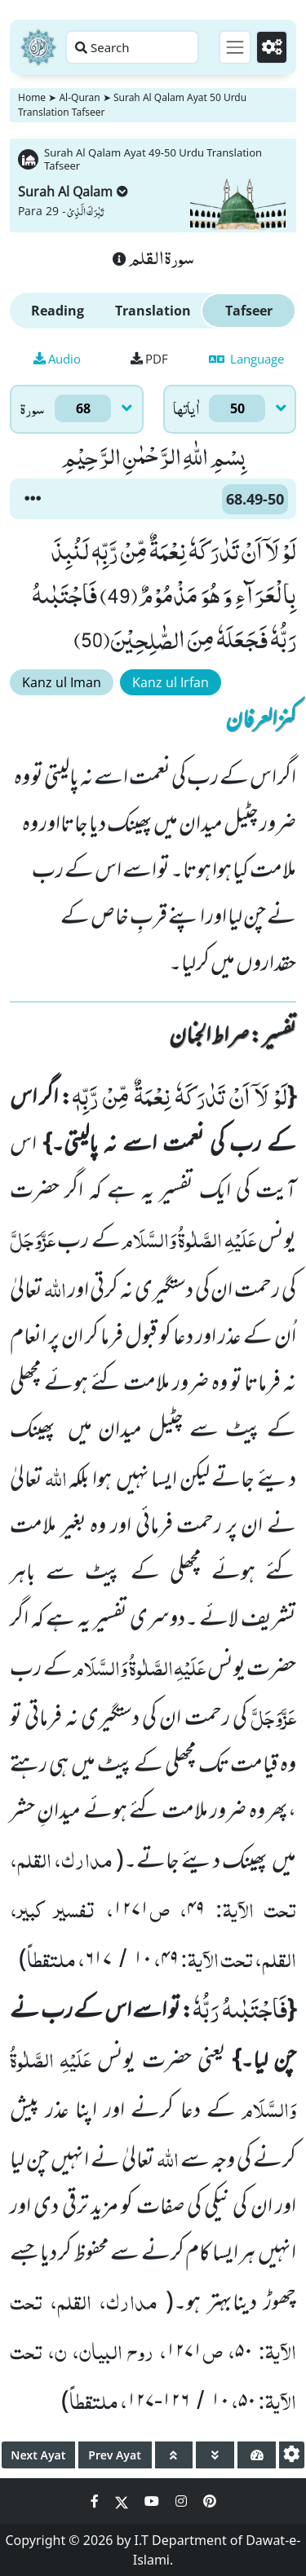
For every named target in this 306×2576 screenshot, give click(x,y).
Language (246, 359)
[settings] (291, 2455)
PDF (149, 359)
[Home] (38, 47)
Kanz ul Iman (61, 682)
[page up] (174, 2455)
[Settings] (271, 47)
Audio (57, 359)
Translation (153, 311)
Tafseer (249, 311)
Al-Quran (79, 97)
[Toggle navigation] (235, 47)
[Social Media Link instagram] (182, 2501)
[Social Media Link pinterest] (209, 2501)
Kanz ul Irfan (170, 682)
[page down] (215, 2455)
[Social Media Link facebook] (96, 2501)
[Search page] (132, 47)
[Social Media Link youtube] (153, 2501)
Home (32, 97)
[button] (32, 499)
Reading (57, 311)
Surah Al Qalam (73, 192)
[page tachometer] (256, 2455)
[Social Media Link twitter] (123, 2501)
